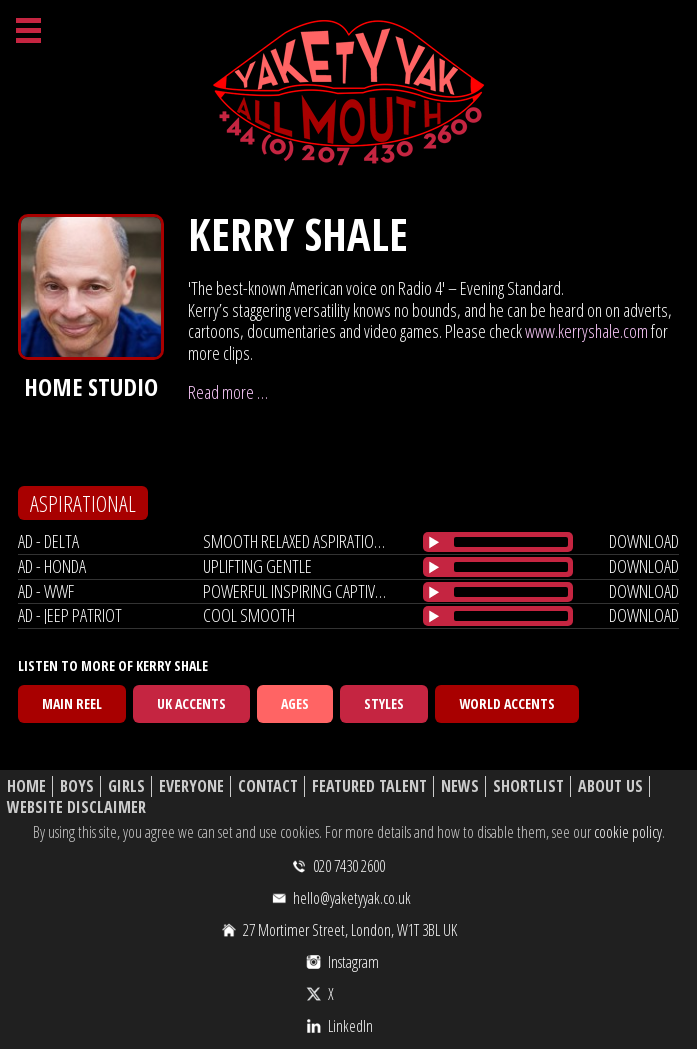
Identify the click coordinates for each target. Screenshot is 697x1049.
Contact (268, 786)
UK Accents (191, 703)
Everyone (191, 786)
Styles (384, 703)
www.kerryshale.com (586, 331)
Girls (126, 786)
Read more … (228, 392)
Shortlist (528, 786)
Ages (295, 703)
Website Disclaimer (76, 807)
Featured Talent (369, 786)
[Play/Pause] (434, 542)
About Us (610, 786)
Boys (77, 786)
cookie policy (628, 832)
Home (26, 786)
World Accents (507, 703)
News (460, 786)
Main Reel (72, 703)
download (644, 541)
